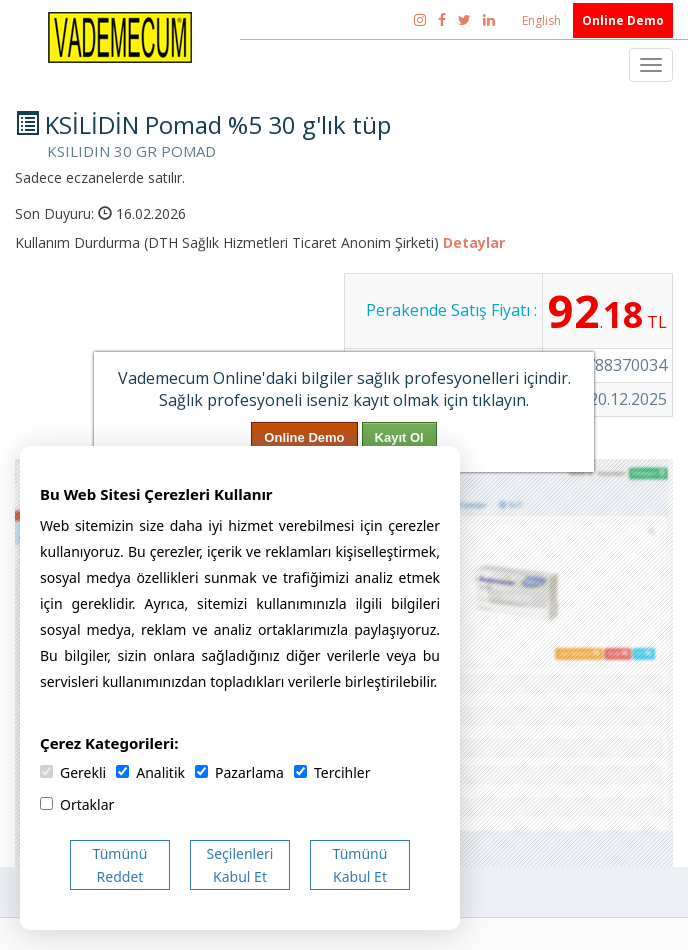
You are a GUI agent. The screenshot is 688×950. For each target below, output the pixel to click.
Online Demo (623, 20)
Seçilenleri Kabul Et (240, 865)
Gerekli (73, 772)
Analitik (150, 772)
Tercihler (332, 772)
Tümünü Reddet (120, 865)
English (543, 20)
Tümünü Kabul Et (360, 865)
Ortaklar (77, 804)
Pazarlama (239, 772)
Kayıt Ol (399, 437)
